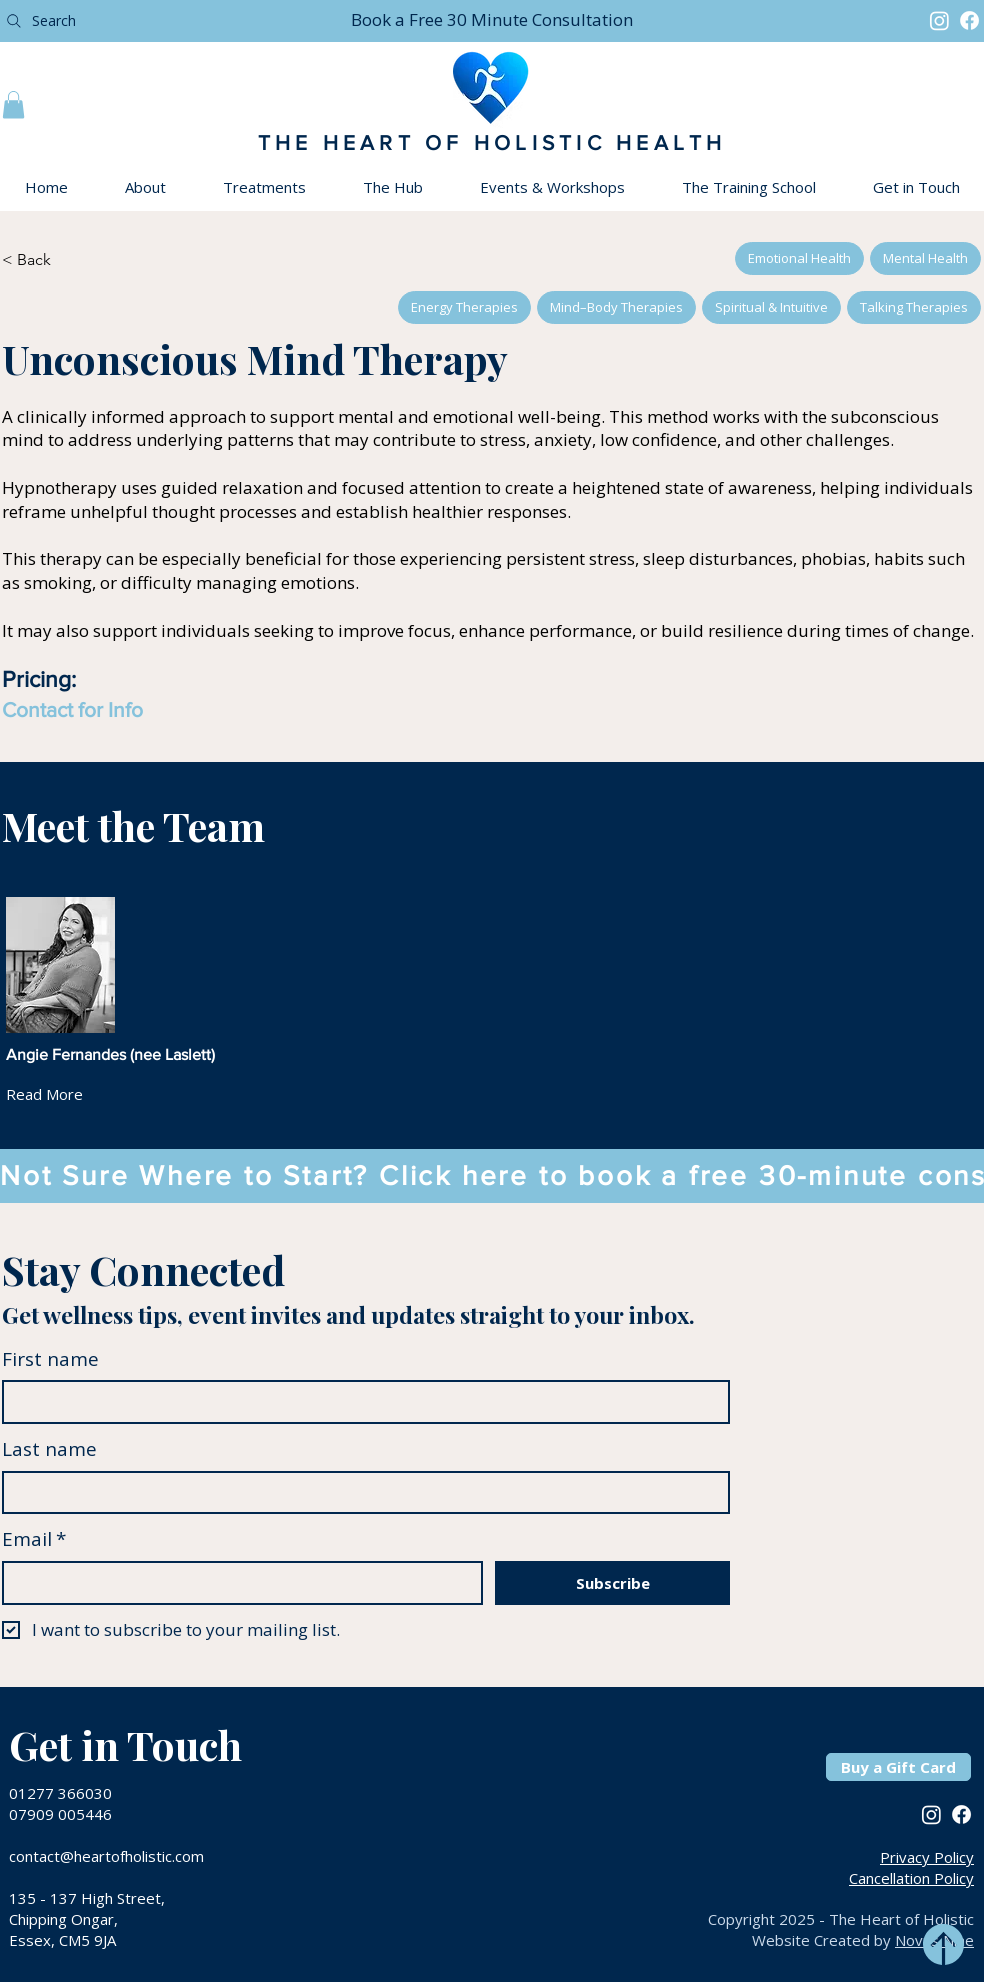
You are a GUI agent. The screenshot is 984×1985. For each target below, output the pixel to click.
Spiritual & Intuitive (771, 306)
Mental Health (925, 257)
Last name (49, 1449)
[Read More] (60, 1094)
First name (50, 1359)
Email (34, 1539)
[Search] (163, 20)
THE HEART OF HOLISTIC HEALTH (492, 142)
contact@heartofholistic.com (106, 1856)
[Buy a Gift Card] (898, 1767)
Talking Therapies (913, 306)
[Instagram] (939, 20)
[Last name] (360, 1493)
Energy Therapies (464, 306)
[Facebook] (969, 20)
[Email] (236, 1583)
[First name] (360, 1402)
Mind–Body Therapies (616, 306)
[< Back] (57, 260)
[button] (492, 19)
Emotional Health (799, 257)
